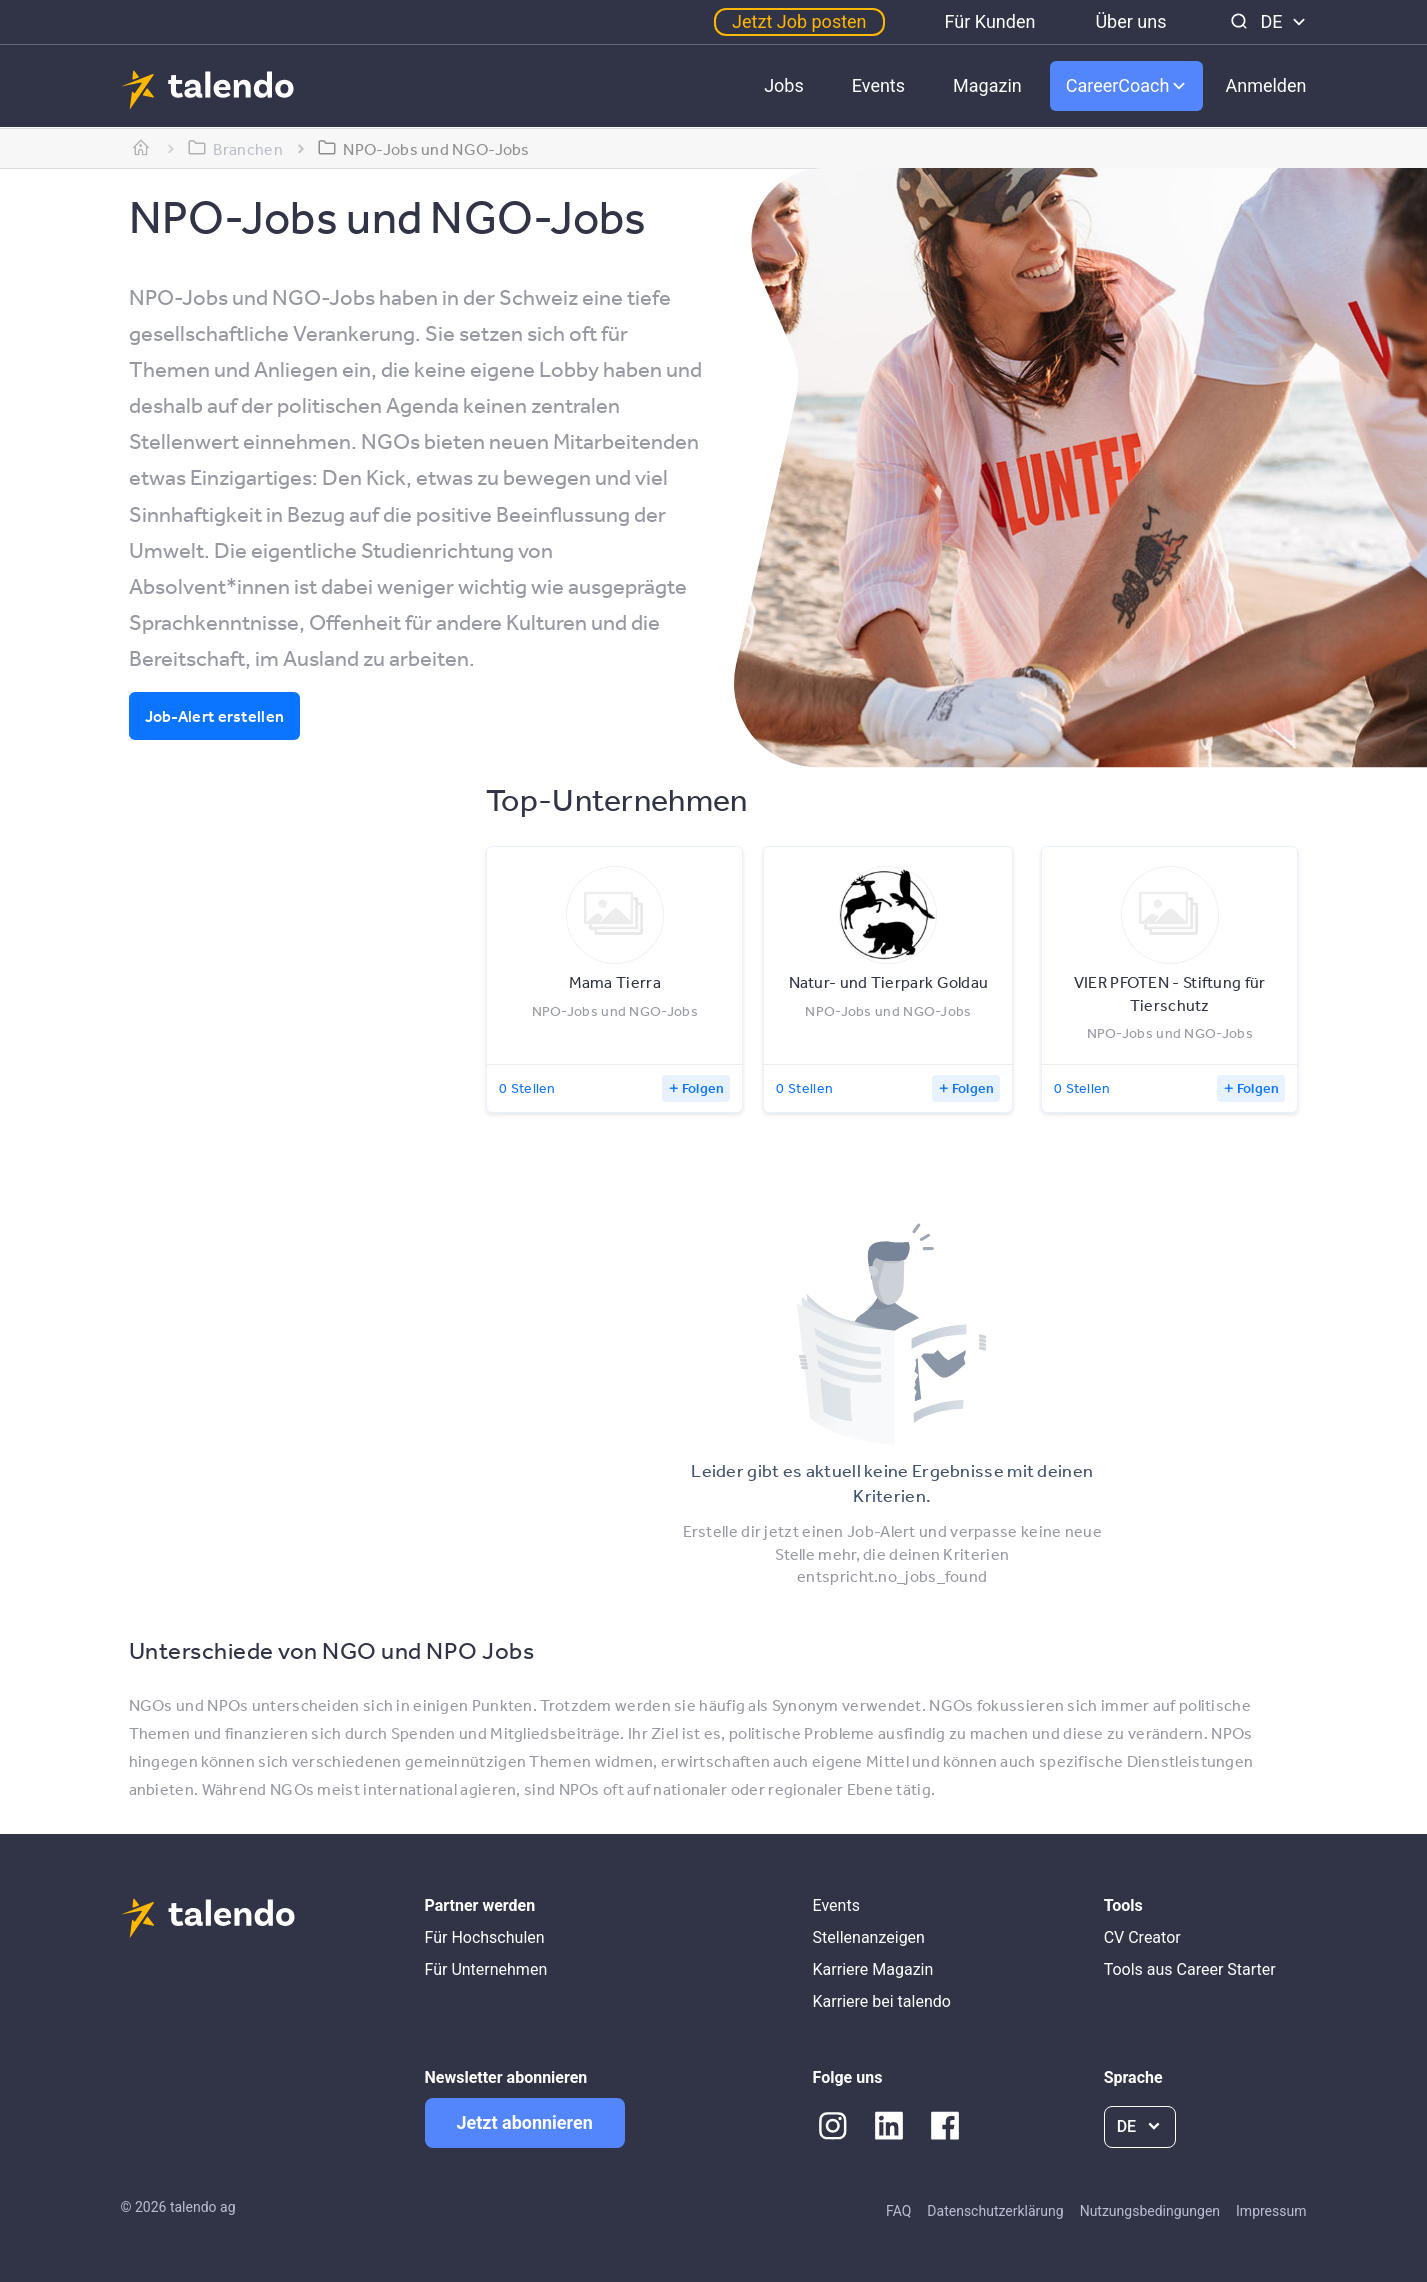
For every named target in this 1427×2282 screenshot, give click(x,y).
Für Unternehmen (486, 1969)
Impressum (1271, 2211)
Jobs (784, 85)
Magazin (987, 85)
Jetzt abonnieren (525, 2122)
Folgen (703, 1088)
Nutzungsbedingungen (1150, 2211)
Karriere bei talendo (882, 2001)
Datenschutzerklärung (995, 2211)
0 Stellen (527, 1088)
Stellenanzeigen (869, 1937)
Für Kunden (990, 21)
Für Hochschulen (485, 1937)
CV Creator (1142, 1937)
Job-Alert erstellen (215, 716)
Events (878, 85)
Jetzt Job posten (799, 21)
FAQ (898, 2211)
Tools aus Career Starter (1190, 1969)
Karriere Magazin (873, 1969)
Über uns (1130, 21)
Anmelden (1265, 85)
